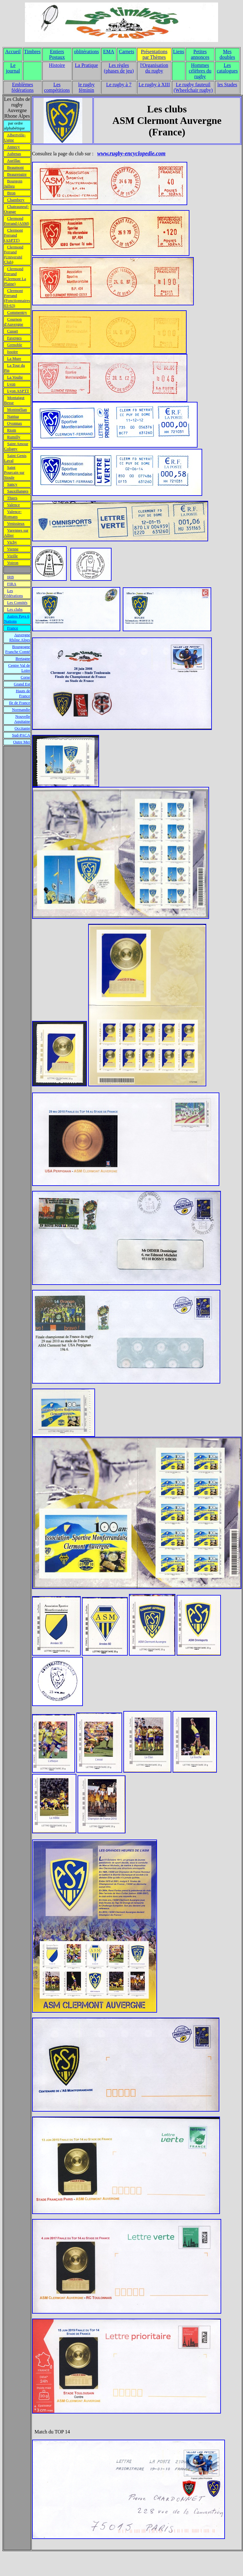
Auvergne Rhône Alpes (19, 637)
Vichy (12, 542)
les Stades (227, 84)
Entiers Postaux (57, 54)
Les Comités (17, 602)
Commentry (17, 312)
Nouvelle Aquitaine (22, 719)
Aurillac (14, 160)
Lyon (11, 384)
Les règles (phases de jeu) (119, 68)
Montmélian (17, 409)
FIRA (12, 583)
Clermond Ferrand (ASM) (16, 221)
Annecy (13, 146)
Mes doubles (227, 54)
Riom (11, 430)
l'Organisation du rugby (154, 68)
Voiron (12, 562)
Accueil (13, 51)
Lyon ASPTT (18, 390)
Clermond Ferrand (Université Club (13, 254)
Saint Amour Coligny (16, 446)
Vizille (12, 555)
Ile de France (19, 702)
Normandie (21, 709)
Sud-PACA (21, 735)
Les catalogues (227, 68)
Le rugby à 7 (118, 84)
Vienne (13, 549)
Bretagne (23, 658)
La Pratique (86, 65)
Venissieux (16, 523)
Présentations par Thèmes (154, 54)
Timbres (32, 51)
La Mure (14, 358)
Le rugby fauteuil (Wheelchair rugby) (193, 87)
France (12, 628)
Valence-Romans (12, 514)
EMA (108, 51)
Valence (13, 504)
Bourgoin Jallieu (13, 183)
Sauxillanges (17, 491)
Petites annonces (200, 54)
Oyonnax (14, 423)
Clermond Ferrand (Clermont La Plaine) (15, 276)
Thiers (12, 498)
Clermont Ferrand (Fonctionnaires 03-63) (17, 298)
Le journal (13, 68)
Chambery (16, 199)
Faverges (14, 338)
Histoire (57, 65)
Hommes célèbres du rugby (200, 71)
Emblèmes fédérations (23, 87)
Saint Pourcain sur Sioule (14, 472)
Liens (178, 51)
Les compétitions (57, 87)
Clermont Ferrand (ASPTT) (13, 235)
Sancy (12, 484)
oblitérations (86, 51)
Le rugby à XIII (154, 84)
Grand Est (22, 684)
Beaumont (15, 167)
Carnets (126, 51)
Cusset (12, 331)
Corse (25, 677)
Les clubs (14, 609)
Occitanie (22, 728)
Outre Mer (21, 742)
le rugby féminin (86, 87)
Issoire (12, 351)
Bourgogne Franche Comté (17, 649)
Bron (11, 192)
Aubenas (14, 153)
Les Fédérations (13, 593)
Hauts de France (23, 693)
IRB (10, 577)
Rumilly (14, 437)
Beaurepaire (17, 174)
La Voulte (15, 377)
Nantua (13, 416)
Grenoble (14, 344)
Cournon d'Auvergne (13, 322)
